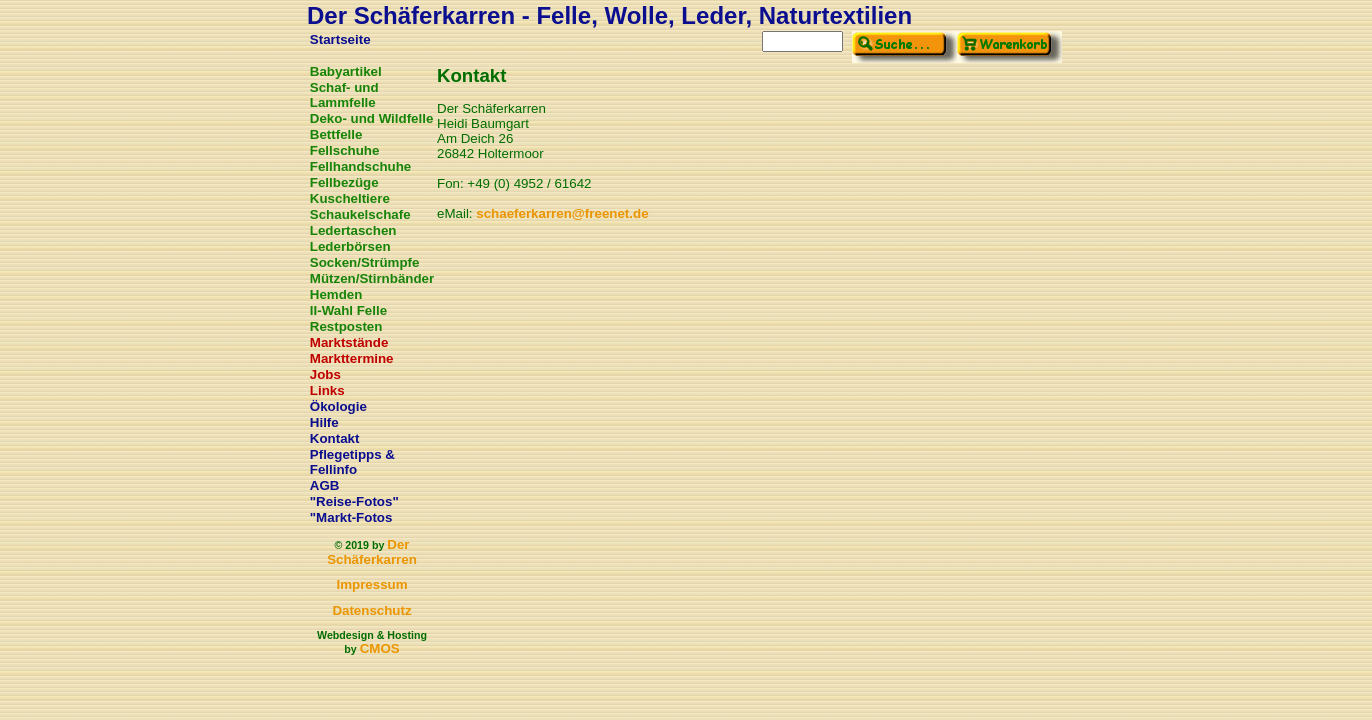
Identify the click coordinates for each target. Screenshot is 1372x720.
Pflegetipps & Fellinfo (352, 462)
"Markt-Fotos (351, 517)
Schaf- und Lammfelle (344, 95)
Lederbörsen (350, 246)
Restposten (346, 326)
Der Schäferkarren (372, 552)
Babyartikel (346, 71)
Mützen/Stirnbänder (372, 278)
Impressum (371, 584)
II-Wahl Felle (348, 310)
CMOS (380, 648)
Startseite (340, 39)
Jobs (325, 374)
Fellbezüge (344, 182)
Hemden (336, 294)
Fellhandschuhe (360, 166)
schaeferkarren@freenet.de (562, 213)
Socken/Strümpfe (365, 262)
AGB (325, 485)
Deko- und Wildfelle (372, 118)
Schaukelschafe (360, 214)
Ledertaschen (353, 230)
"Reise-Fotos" (354, 501)
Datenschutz (371, 610)
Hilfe (324, 422)
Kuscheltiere (350, 198)
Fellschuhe (345, 150)
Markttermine (352, 358)
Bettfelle (336, 134)
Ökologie (338, 406)
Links (327, 390)
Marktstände (349, 342)
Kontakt (335, 438)
